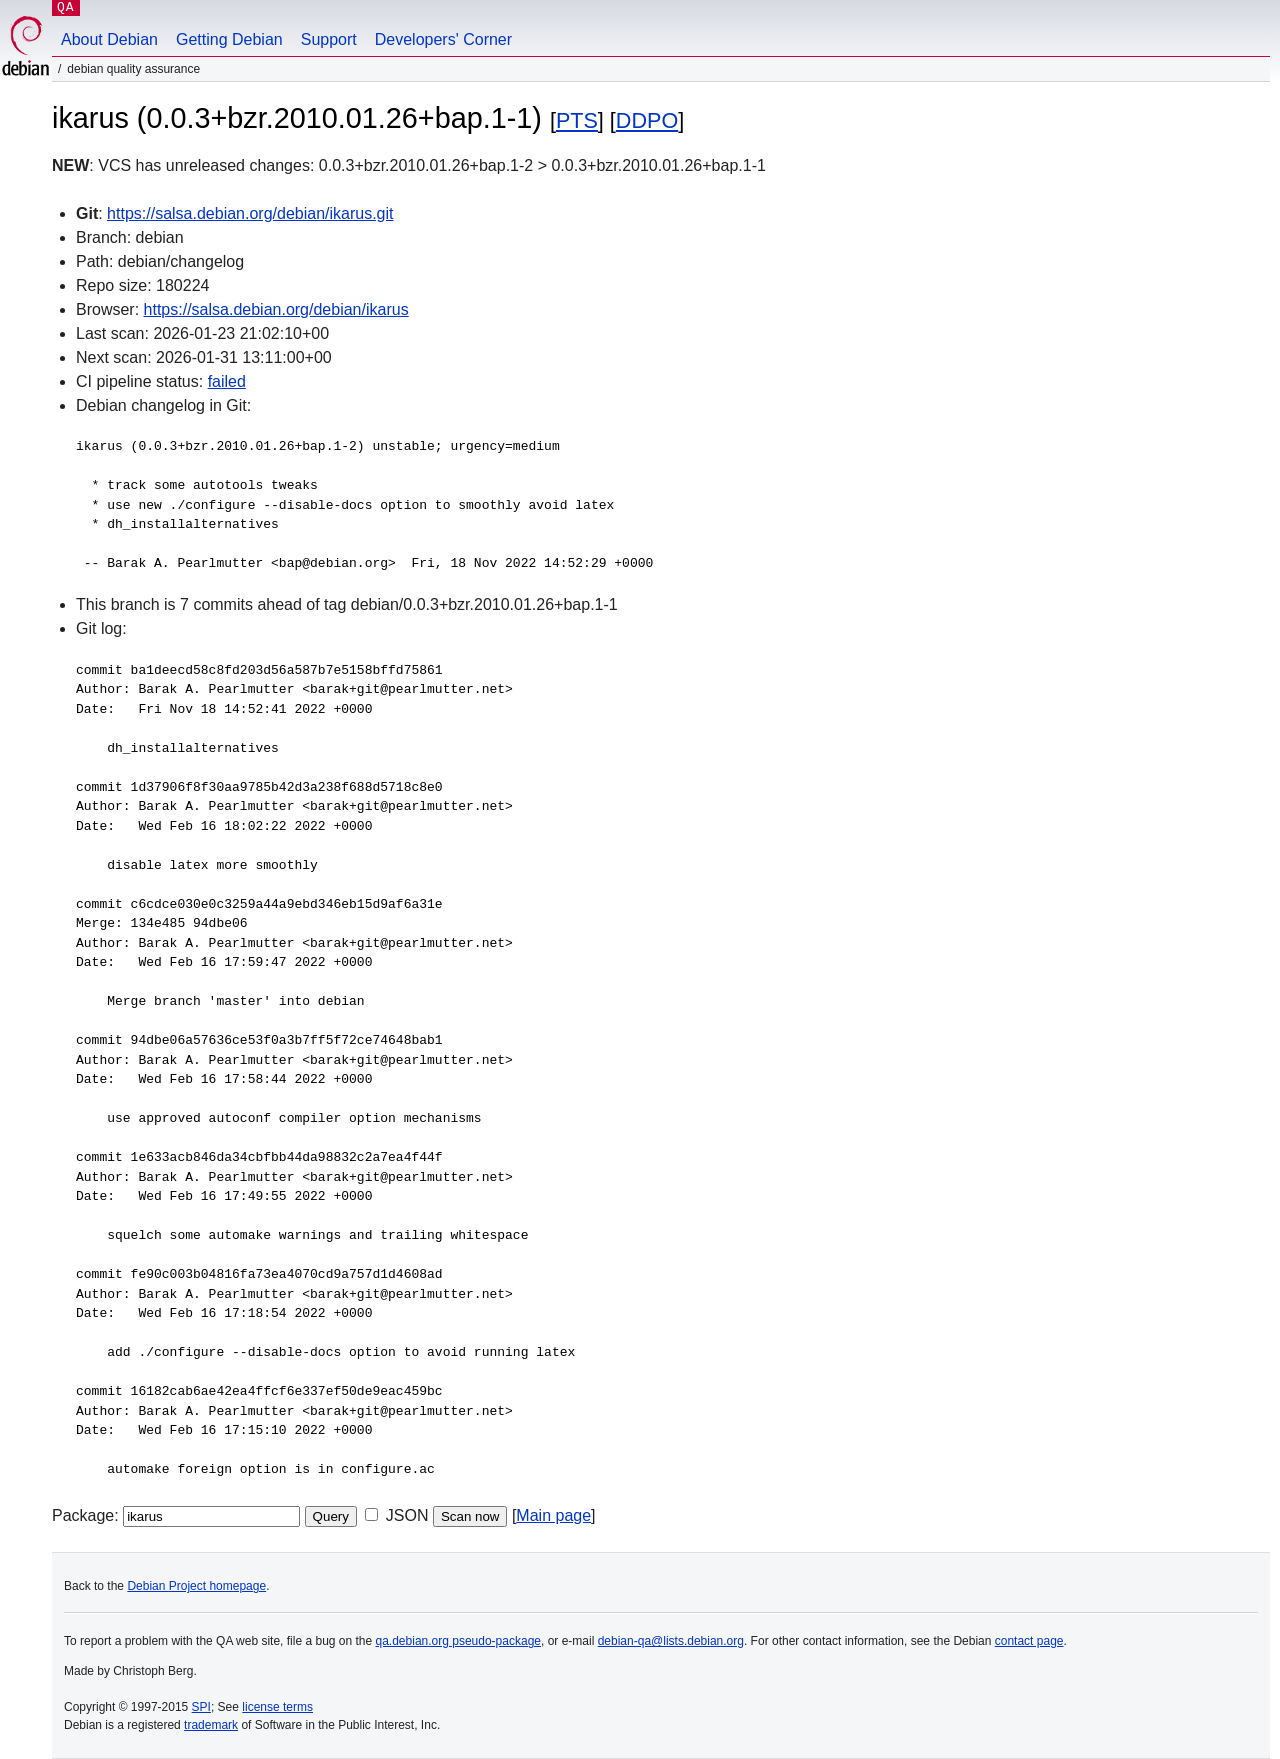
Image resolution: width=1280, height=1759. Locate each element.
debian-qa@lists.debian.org (671, 1641)
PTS (577, 120)
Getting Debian (229, 39)
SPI (201, 1707)
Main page (553, 1515)
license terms (277, 1707)
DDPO (647, 120)
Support (329, 39)
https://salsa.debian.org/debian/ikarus (276, 309)
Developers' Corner (443, 39)
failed (227, 381)
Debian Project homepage (196, 1586)
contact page (1029, 1641)
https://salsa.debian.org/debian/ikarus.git (250, 213)
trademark (211, 1725)
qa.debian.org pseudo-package (458, 1641)
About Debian (109, 39)
